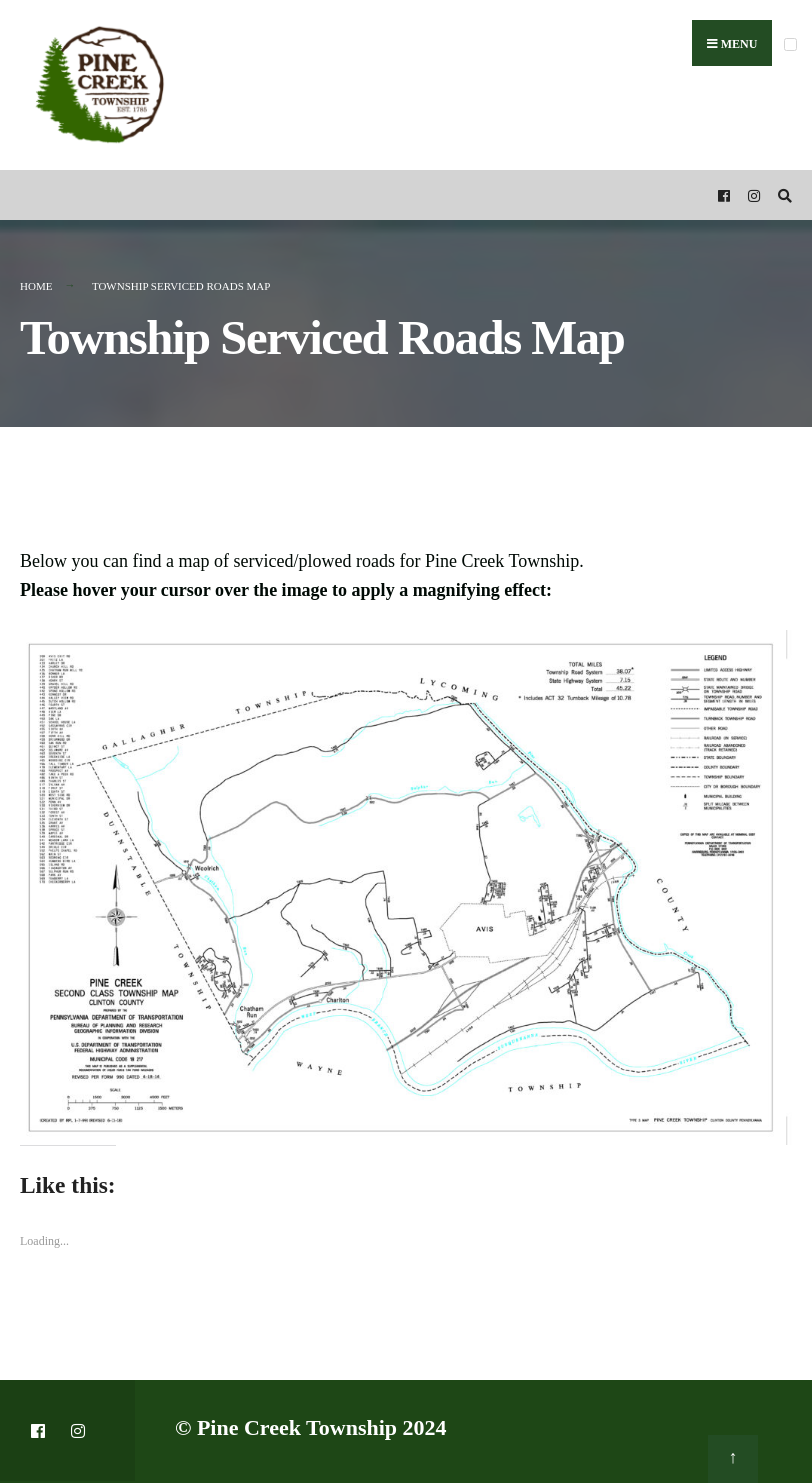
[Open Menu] (790, 44)
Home (36, 286)
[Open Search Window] (782, 195)
